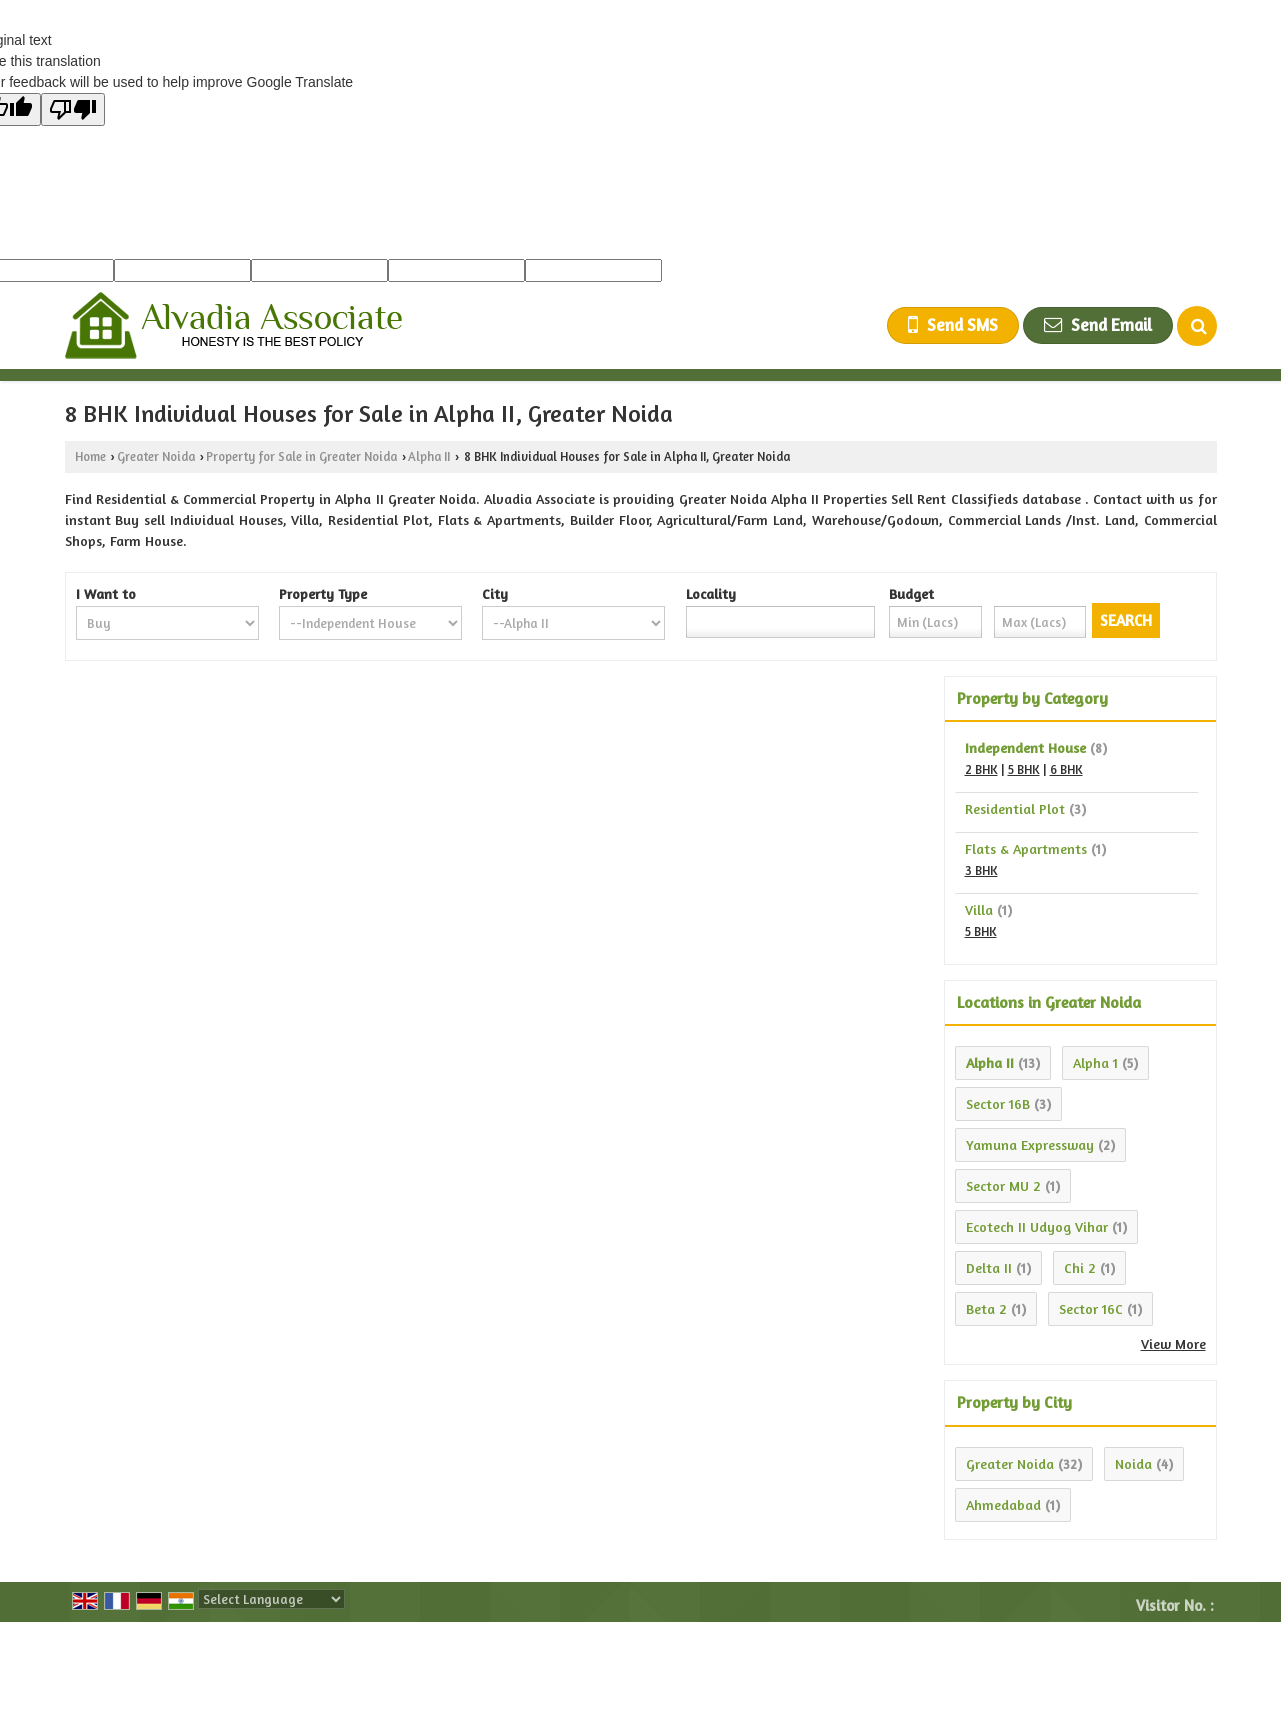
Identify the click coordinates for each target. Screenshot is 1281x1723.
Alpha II (429, 456)
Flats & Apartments (1026, 848)
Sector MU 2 (1003, 1185)
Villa (979, 909)
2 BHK (981, 769)
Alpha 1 (1095, 1062)
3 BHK (981, 870)
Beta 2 (986, 1308)
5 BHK (1024, 769)
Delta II (989, 1267)
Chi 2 (1080, 1267)
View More (1173, 1343)
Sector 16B (998, 1103)
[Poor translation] (73, 109)
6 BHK (1066, 769)
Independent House (1025, 747)
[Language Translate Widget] (271, 1599)
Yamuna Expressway (1030, 1144)
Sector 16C (1091, 1308)
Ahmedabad (1003, 1504)
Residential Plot (1015, 808)
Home (90, 456)
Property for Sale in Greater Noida (301, 456)
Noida (1133, 1463)
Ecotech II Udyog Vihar (1037, 1226)
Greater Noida (156, 456)
